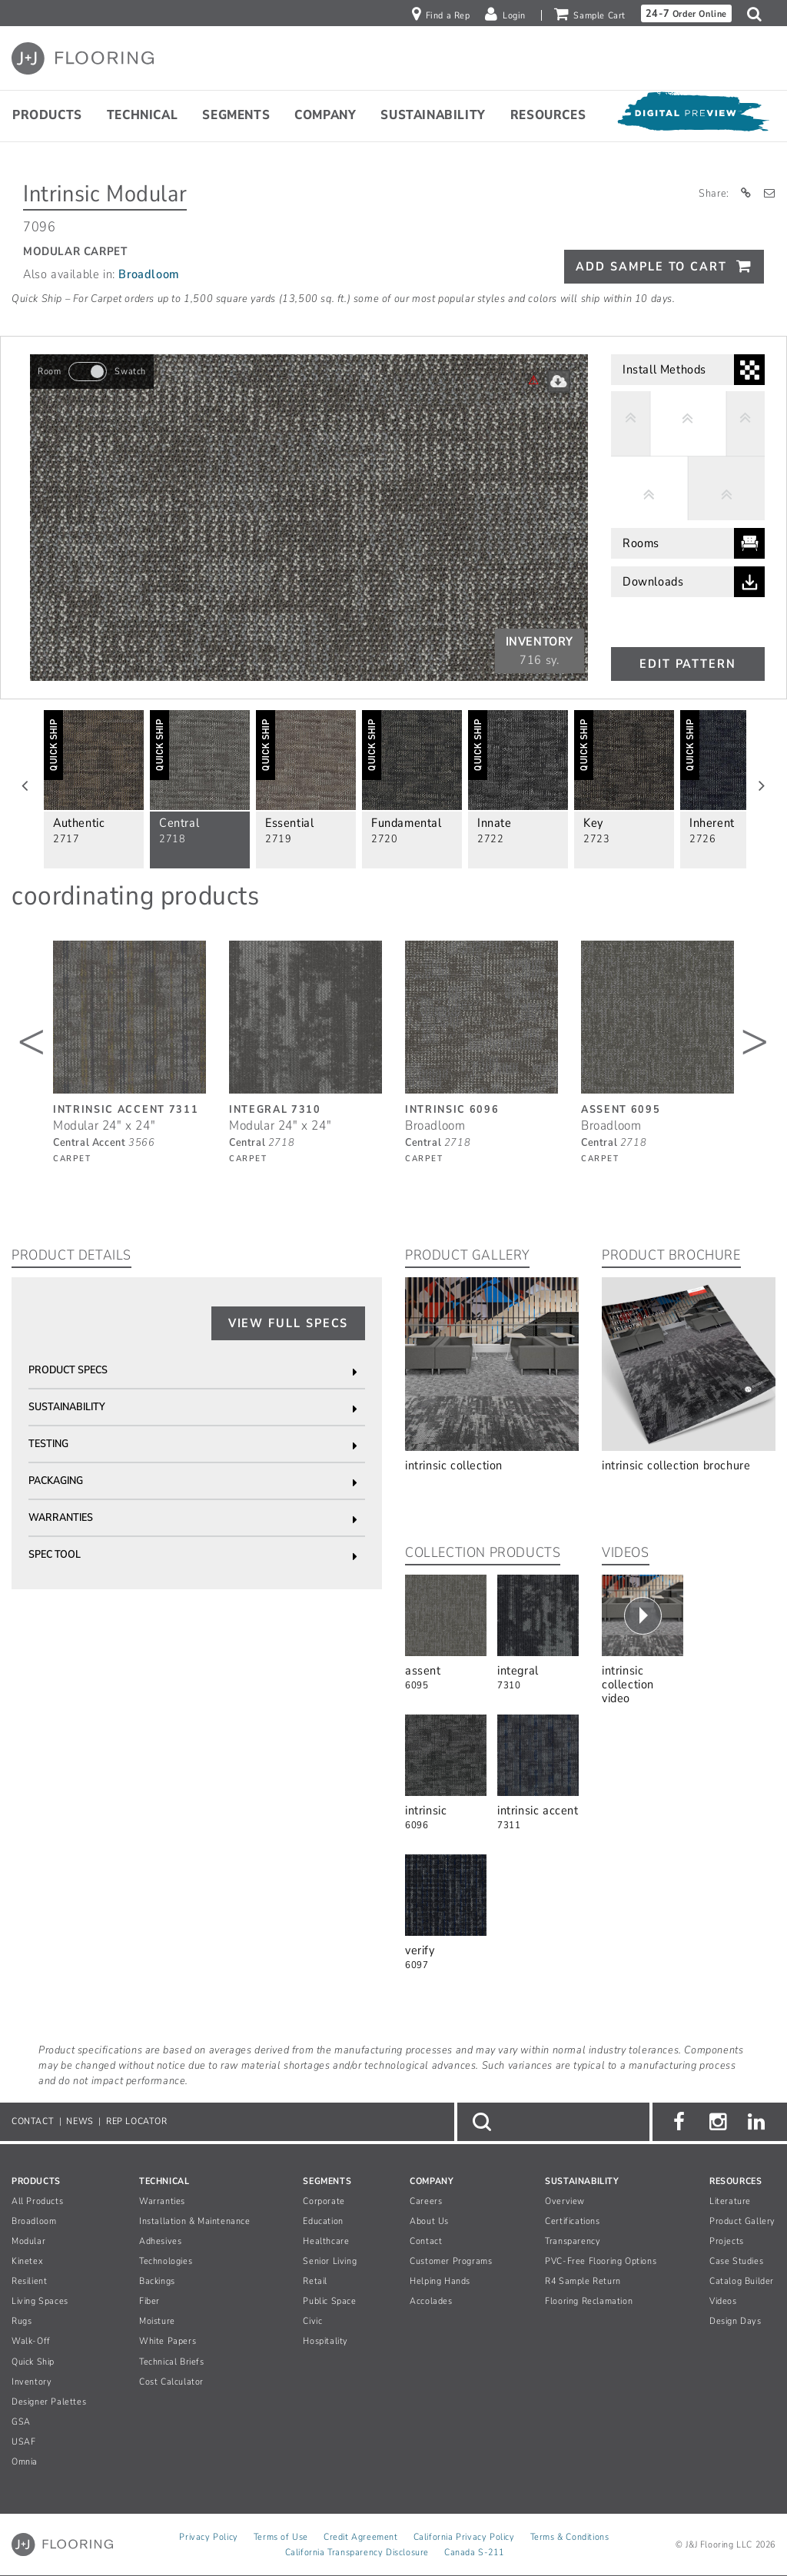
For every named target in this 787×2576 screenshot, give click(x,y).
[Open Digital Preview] (692, 115)
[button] (758, 14)
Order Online (686, 13)
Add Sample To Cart (651, 266)
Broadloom (148, 274)
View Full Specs (288, 1323)
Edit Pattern (687, 664)
